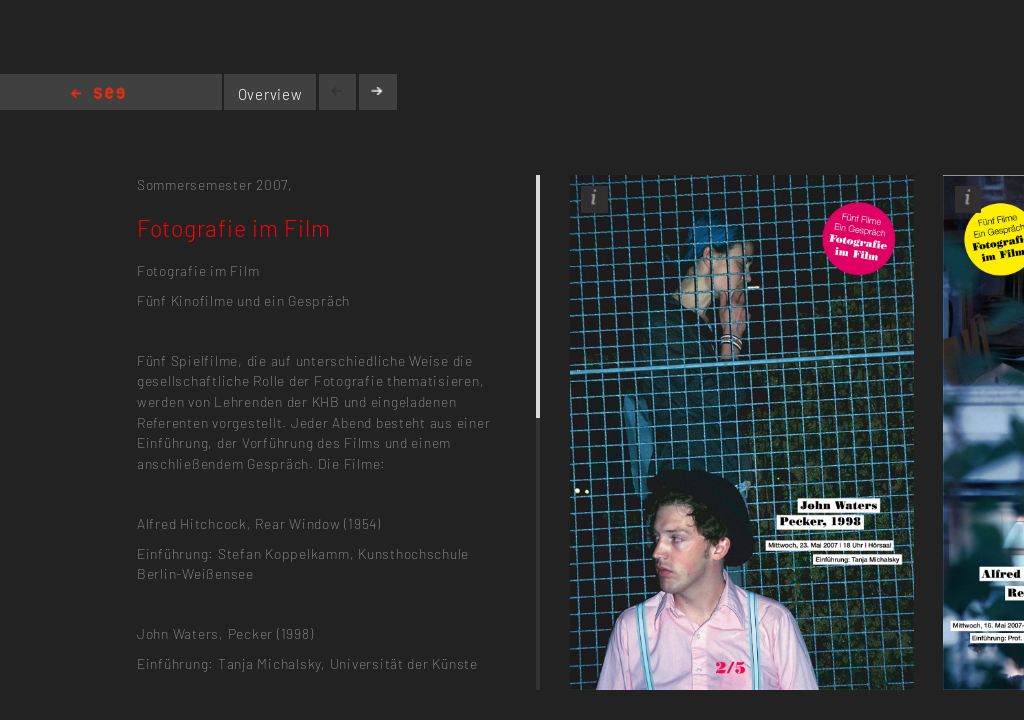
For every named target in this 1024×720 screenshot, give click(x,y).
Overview (270, 94)
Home (98, 94)
